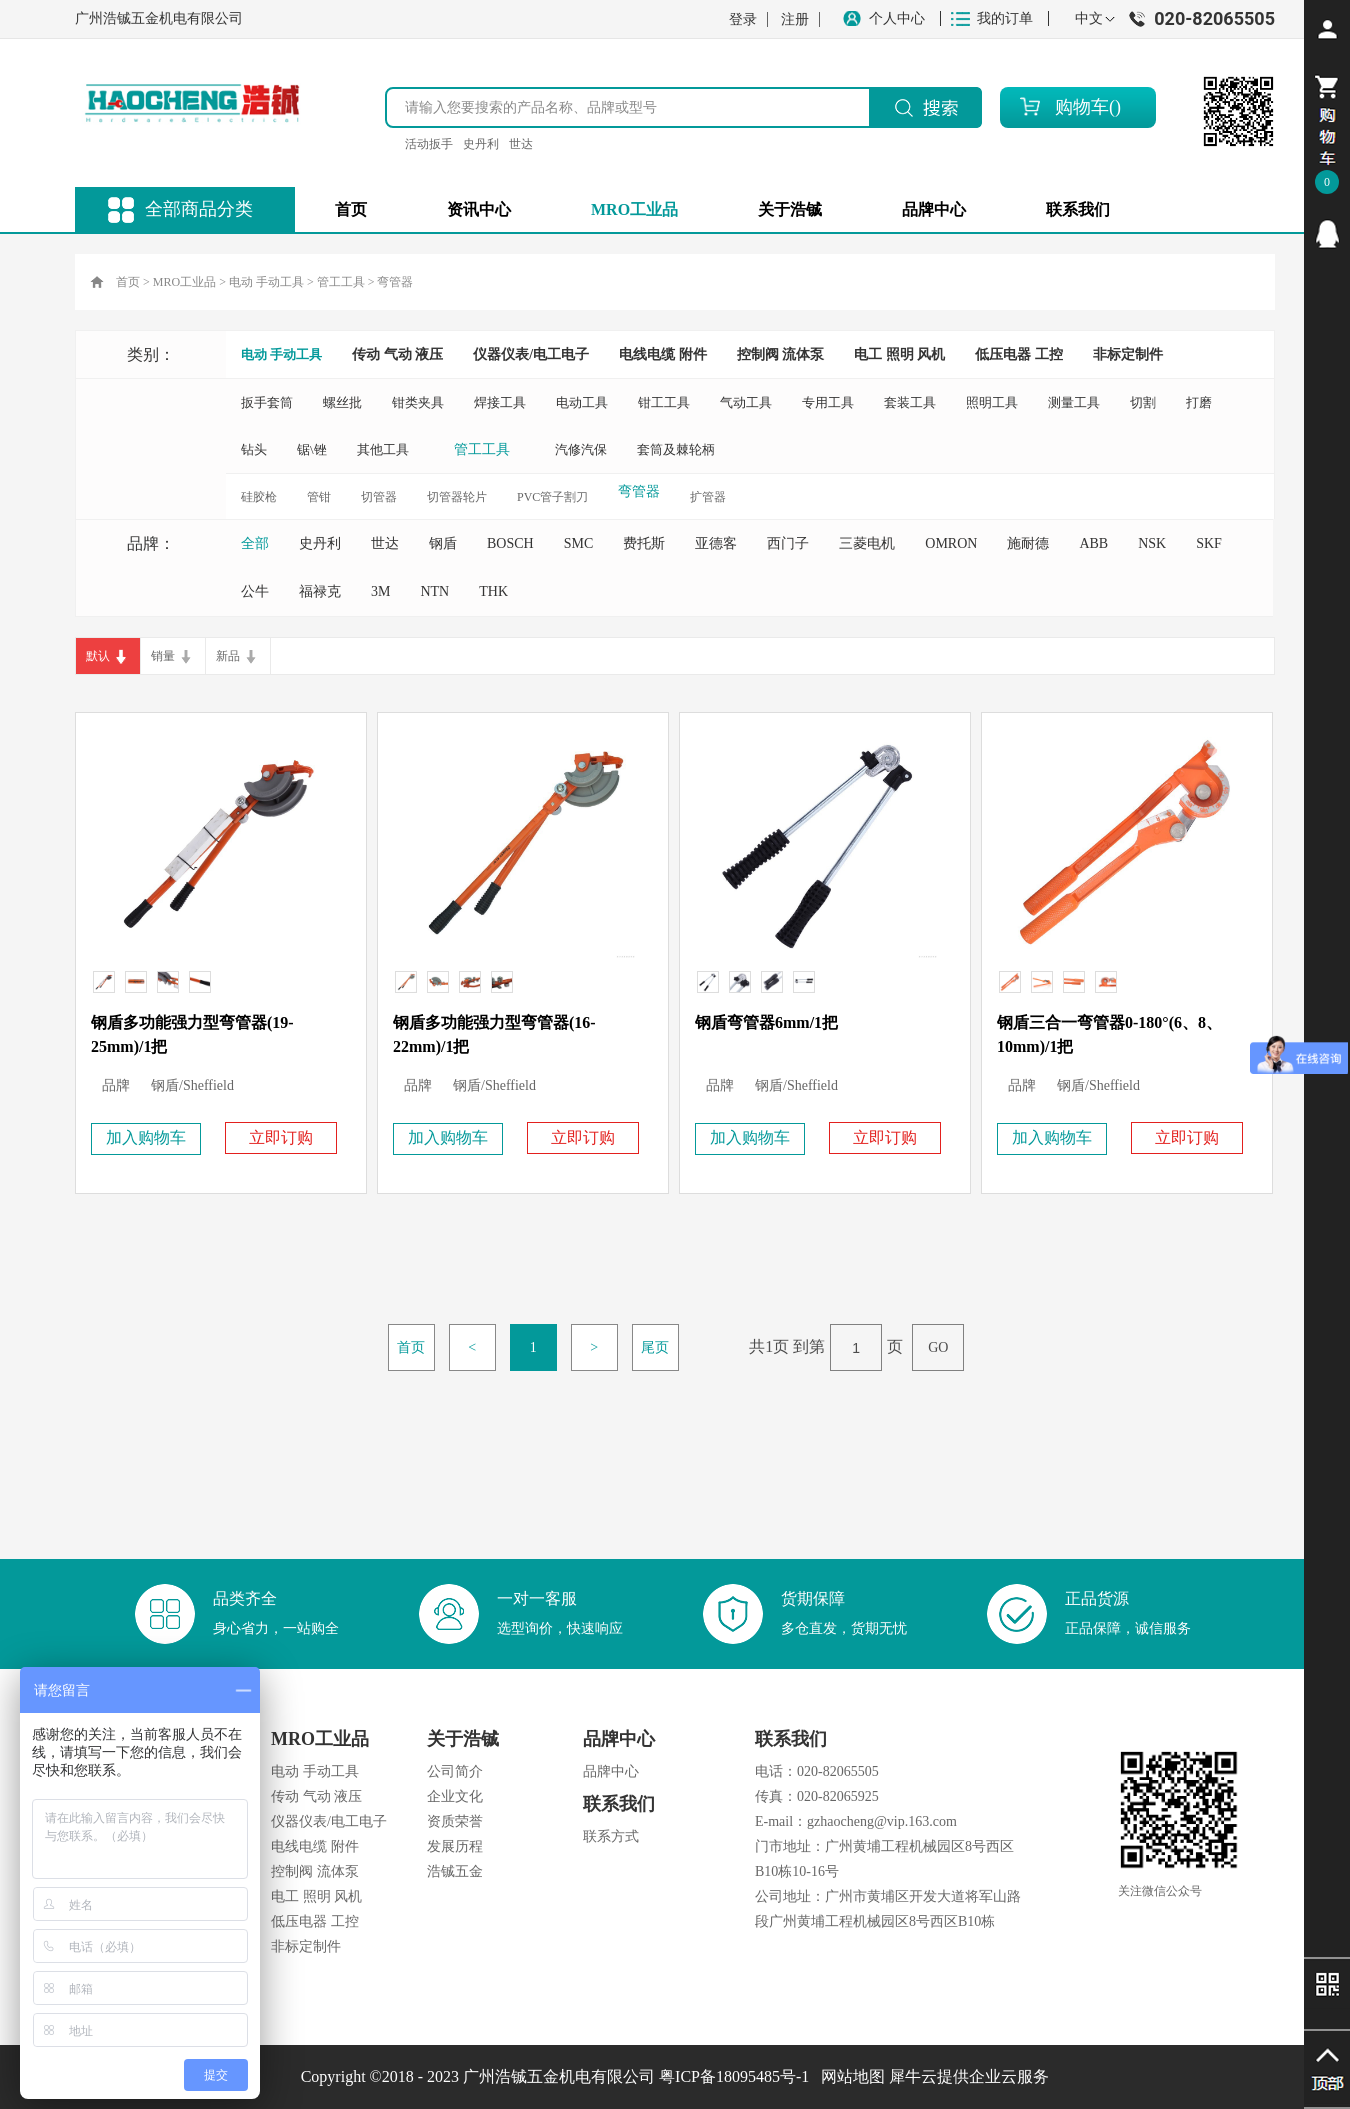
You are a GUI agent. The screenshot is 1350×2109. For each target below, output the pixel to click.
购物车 (1082, 107)
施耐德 (1028, 543)
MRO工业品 (184, 282)
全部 (255, 543)
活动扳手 (429, 144)
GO (938, 1347)
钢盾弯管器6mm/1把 (766, 1022)
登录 (743, 19)
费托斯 (644, 543)
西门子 (788, 543)
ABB (1093, 543)
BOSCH (510, 543)
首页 (351, 209)
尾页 (655, 1347)
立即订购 (281, 1137)
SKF (1209, 543)
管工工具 (341, 282)
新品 (228, 656)
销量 (163, 656)
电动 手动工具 (266, 282)
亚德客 (716, 543)
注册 (795, 19)
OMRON (951, 543)
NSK (1152, 543)
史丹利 (481, 144)
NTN (434, 591)
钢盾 (443, 543)
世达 (521, 144)
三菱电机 (867, 543)
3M (380, 591)
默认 (98, 656)
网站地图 (849, 2076)
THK (493, 591)
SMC (579, 543)
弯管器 (395, 282)
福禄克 (320, 591)
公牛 (255, 591)
